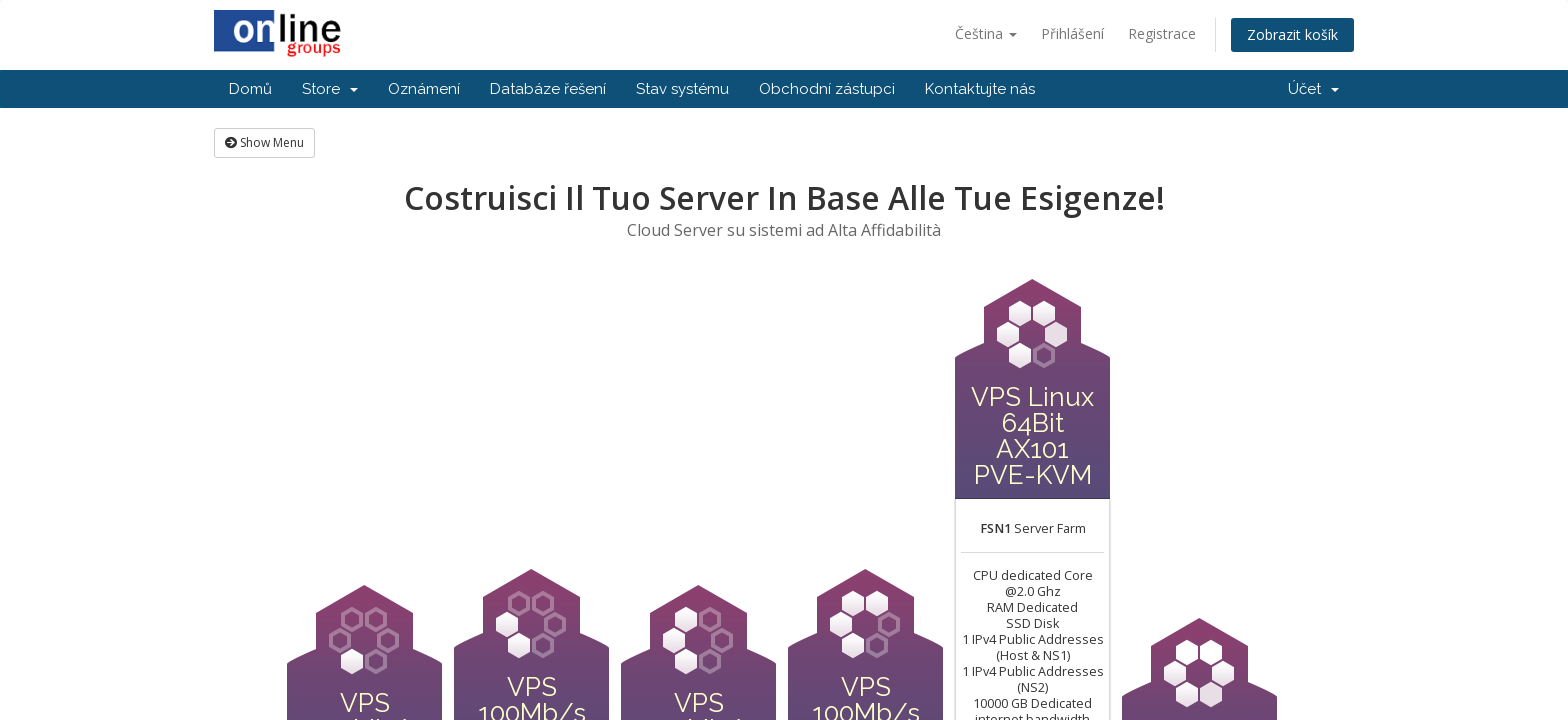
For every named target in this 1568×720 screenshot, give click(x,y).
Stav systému (682, 89)
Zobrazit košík (1292, 34)
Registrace (1162, 33)
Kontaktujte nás (980, 89)
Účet (1313, 89)
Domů (250, 89)
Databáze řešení (548, 89)
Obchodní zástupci (827, 89)
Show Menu (264, 142)
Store (330, 89)
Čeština (986, 33)
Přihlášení (1072, 33)
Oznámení (424, 89)
